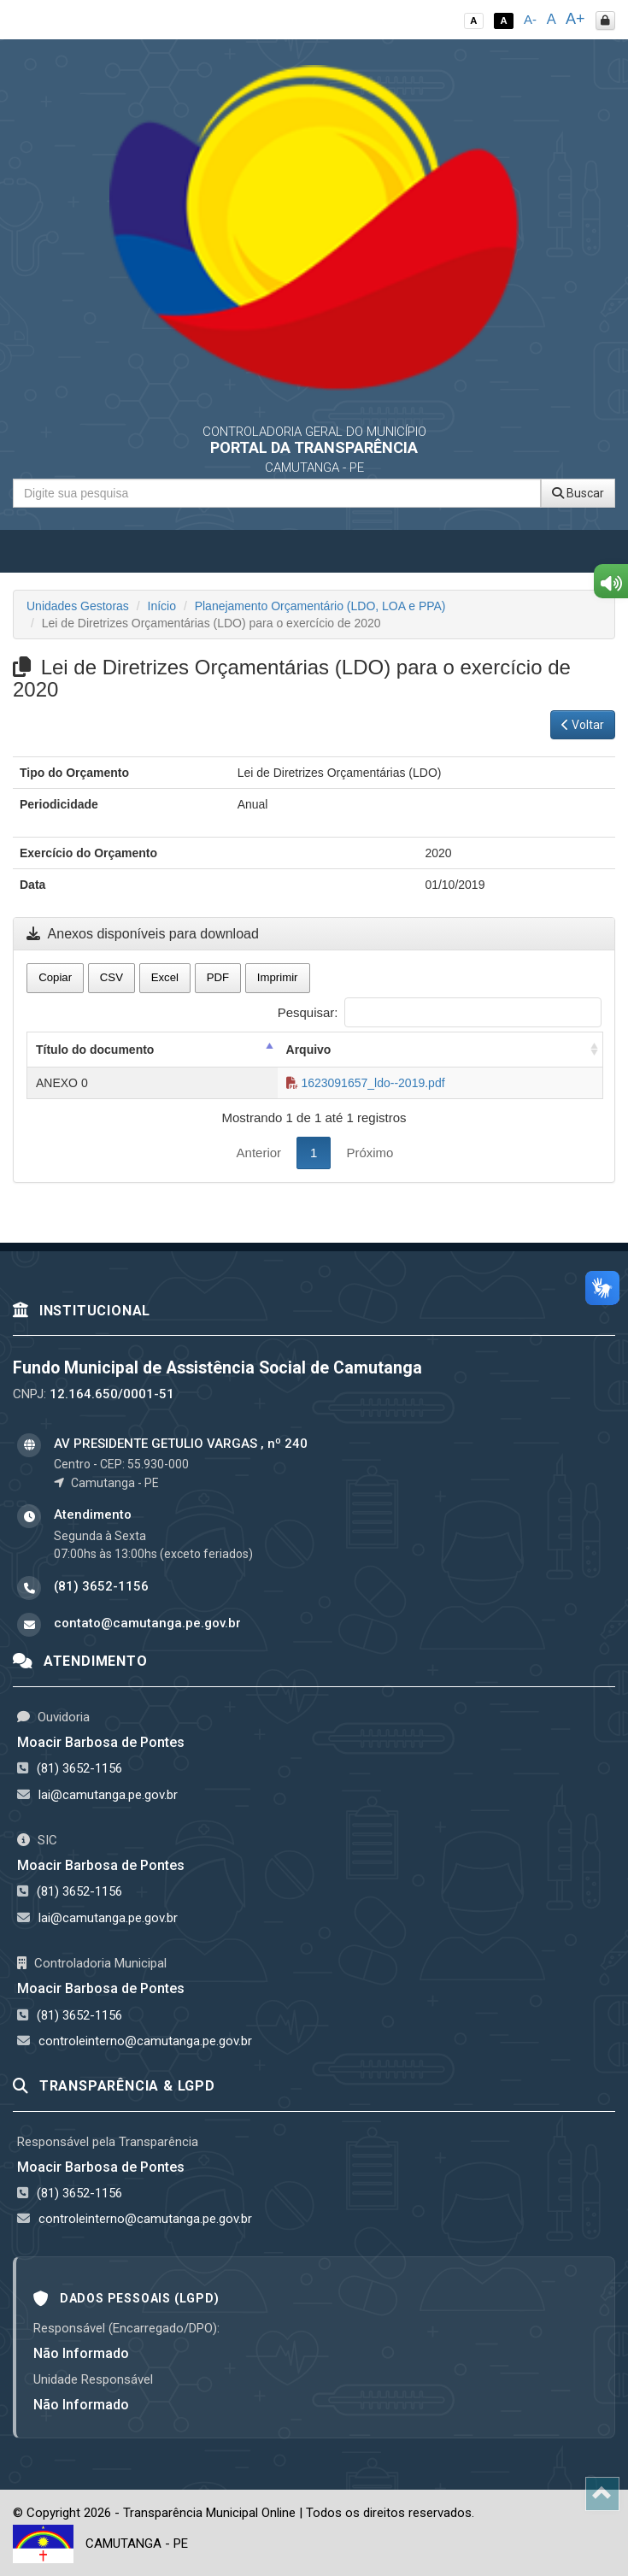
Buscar (578, 493)
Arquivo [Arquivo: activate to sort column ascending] (309, 1049)
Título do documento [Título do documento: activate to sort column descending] (95, 1049)
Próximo (369, 1152)
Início (162, 606)
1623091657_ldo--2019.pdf (365, 1083)
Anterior (259, 1152)
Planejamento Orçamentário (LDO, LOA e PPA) (320, 606)
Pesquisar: (440, 1012)
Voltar (582, 725)
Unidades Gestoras (77, 606)
